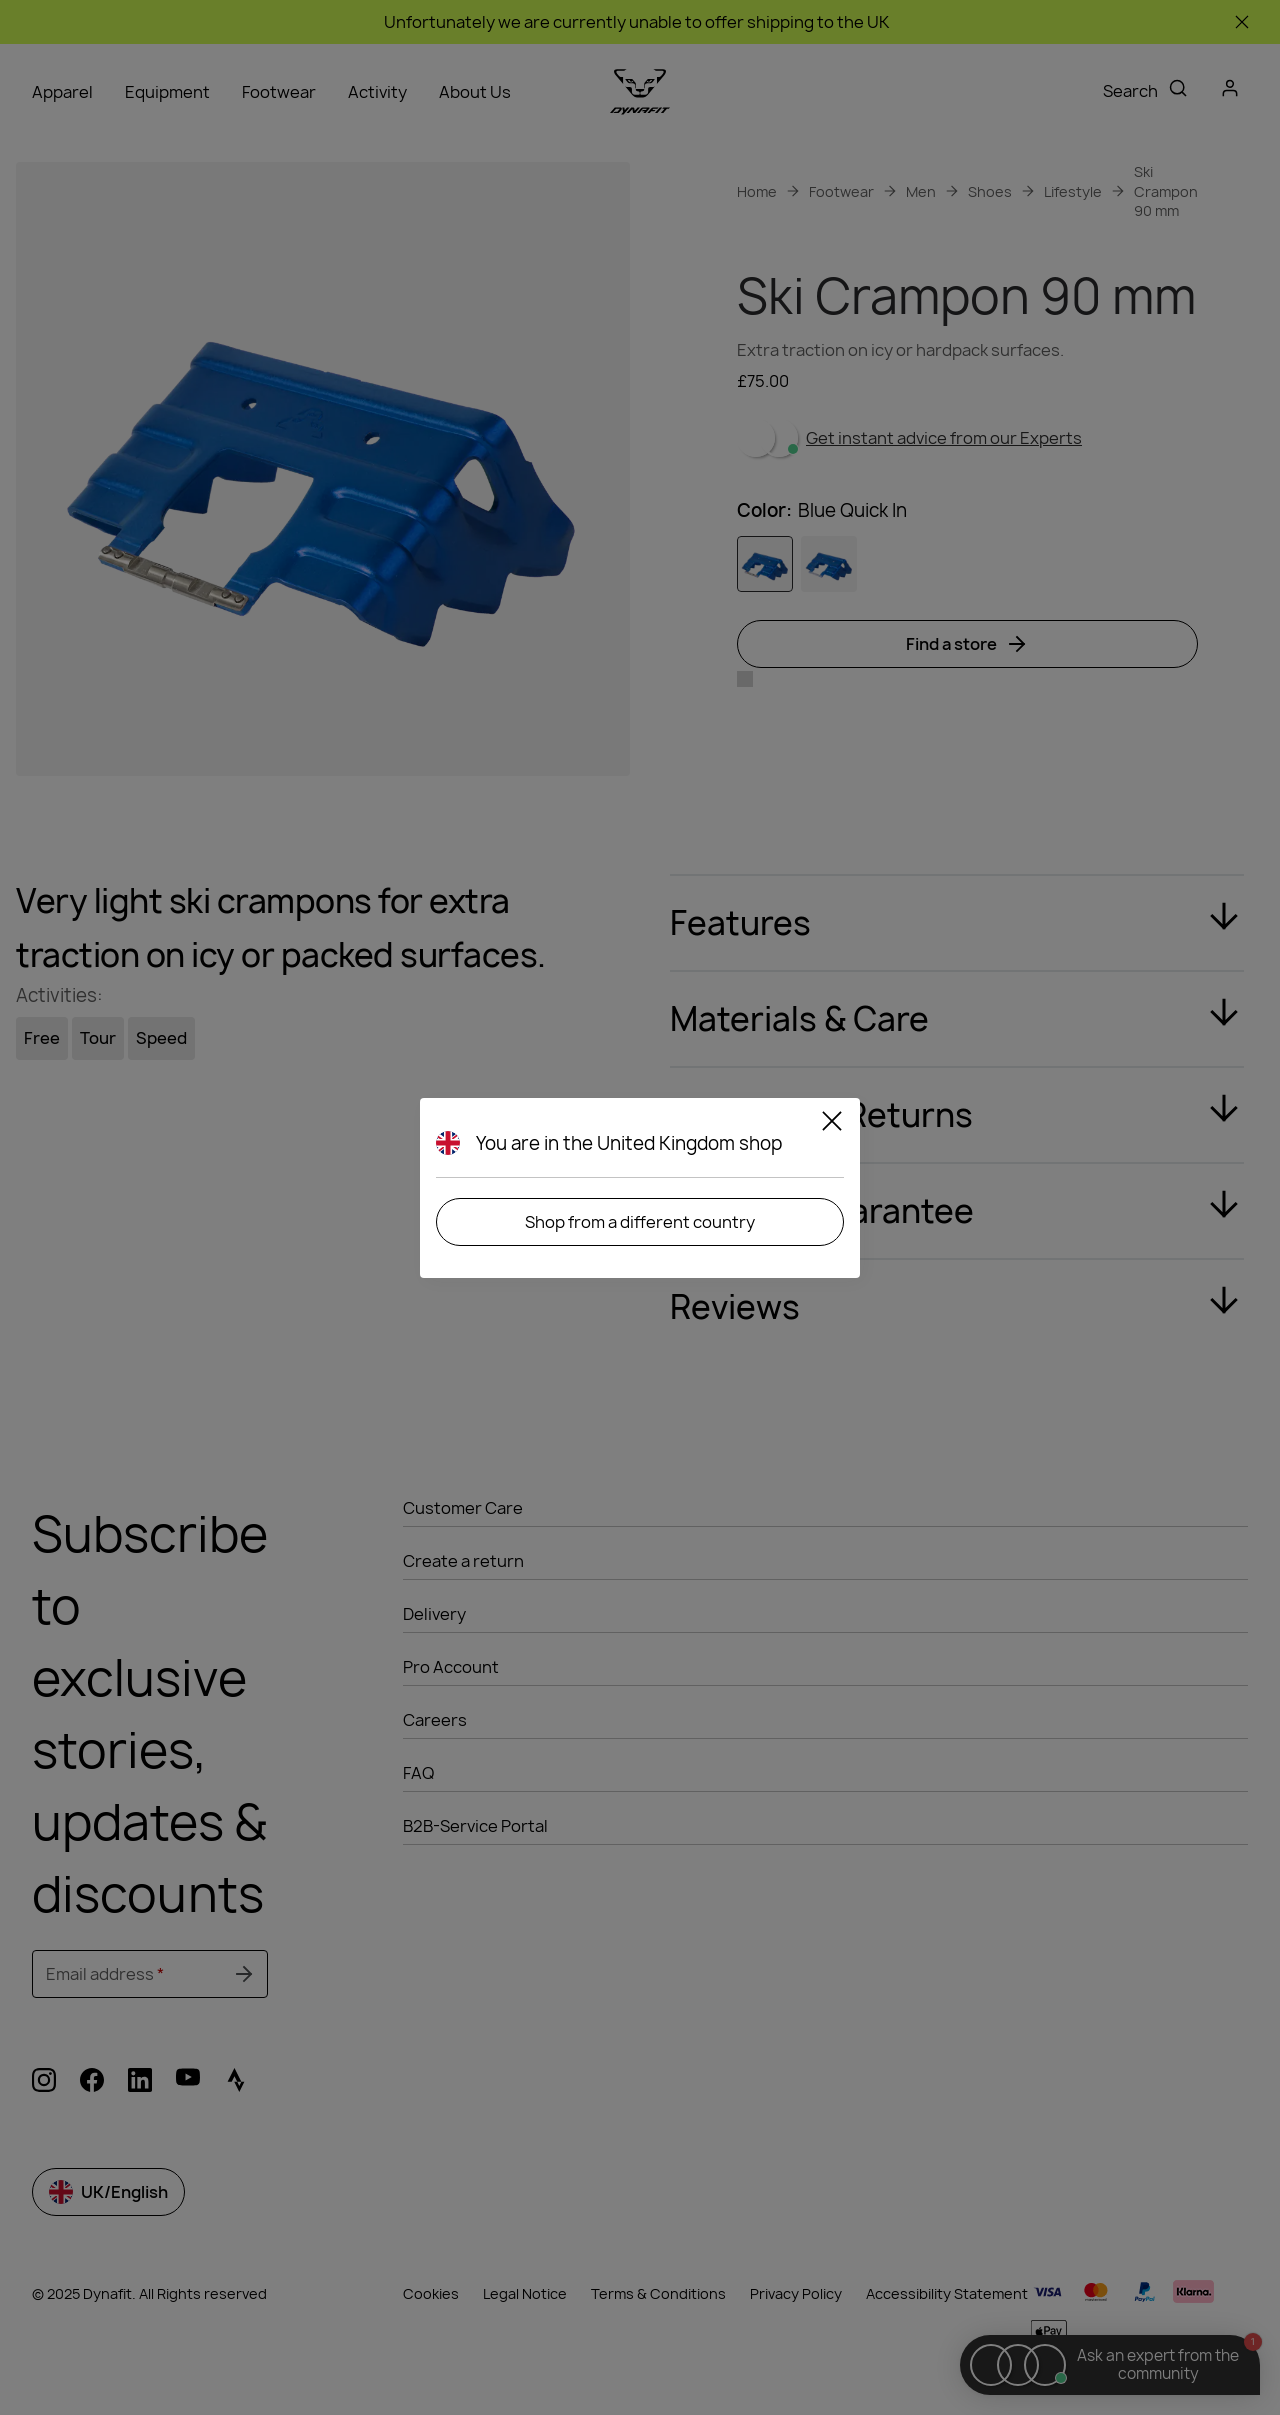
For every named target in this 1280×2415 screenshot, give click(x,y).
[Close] (832, 1124)
